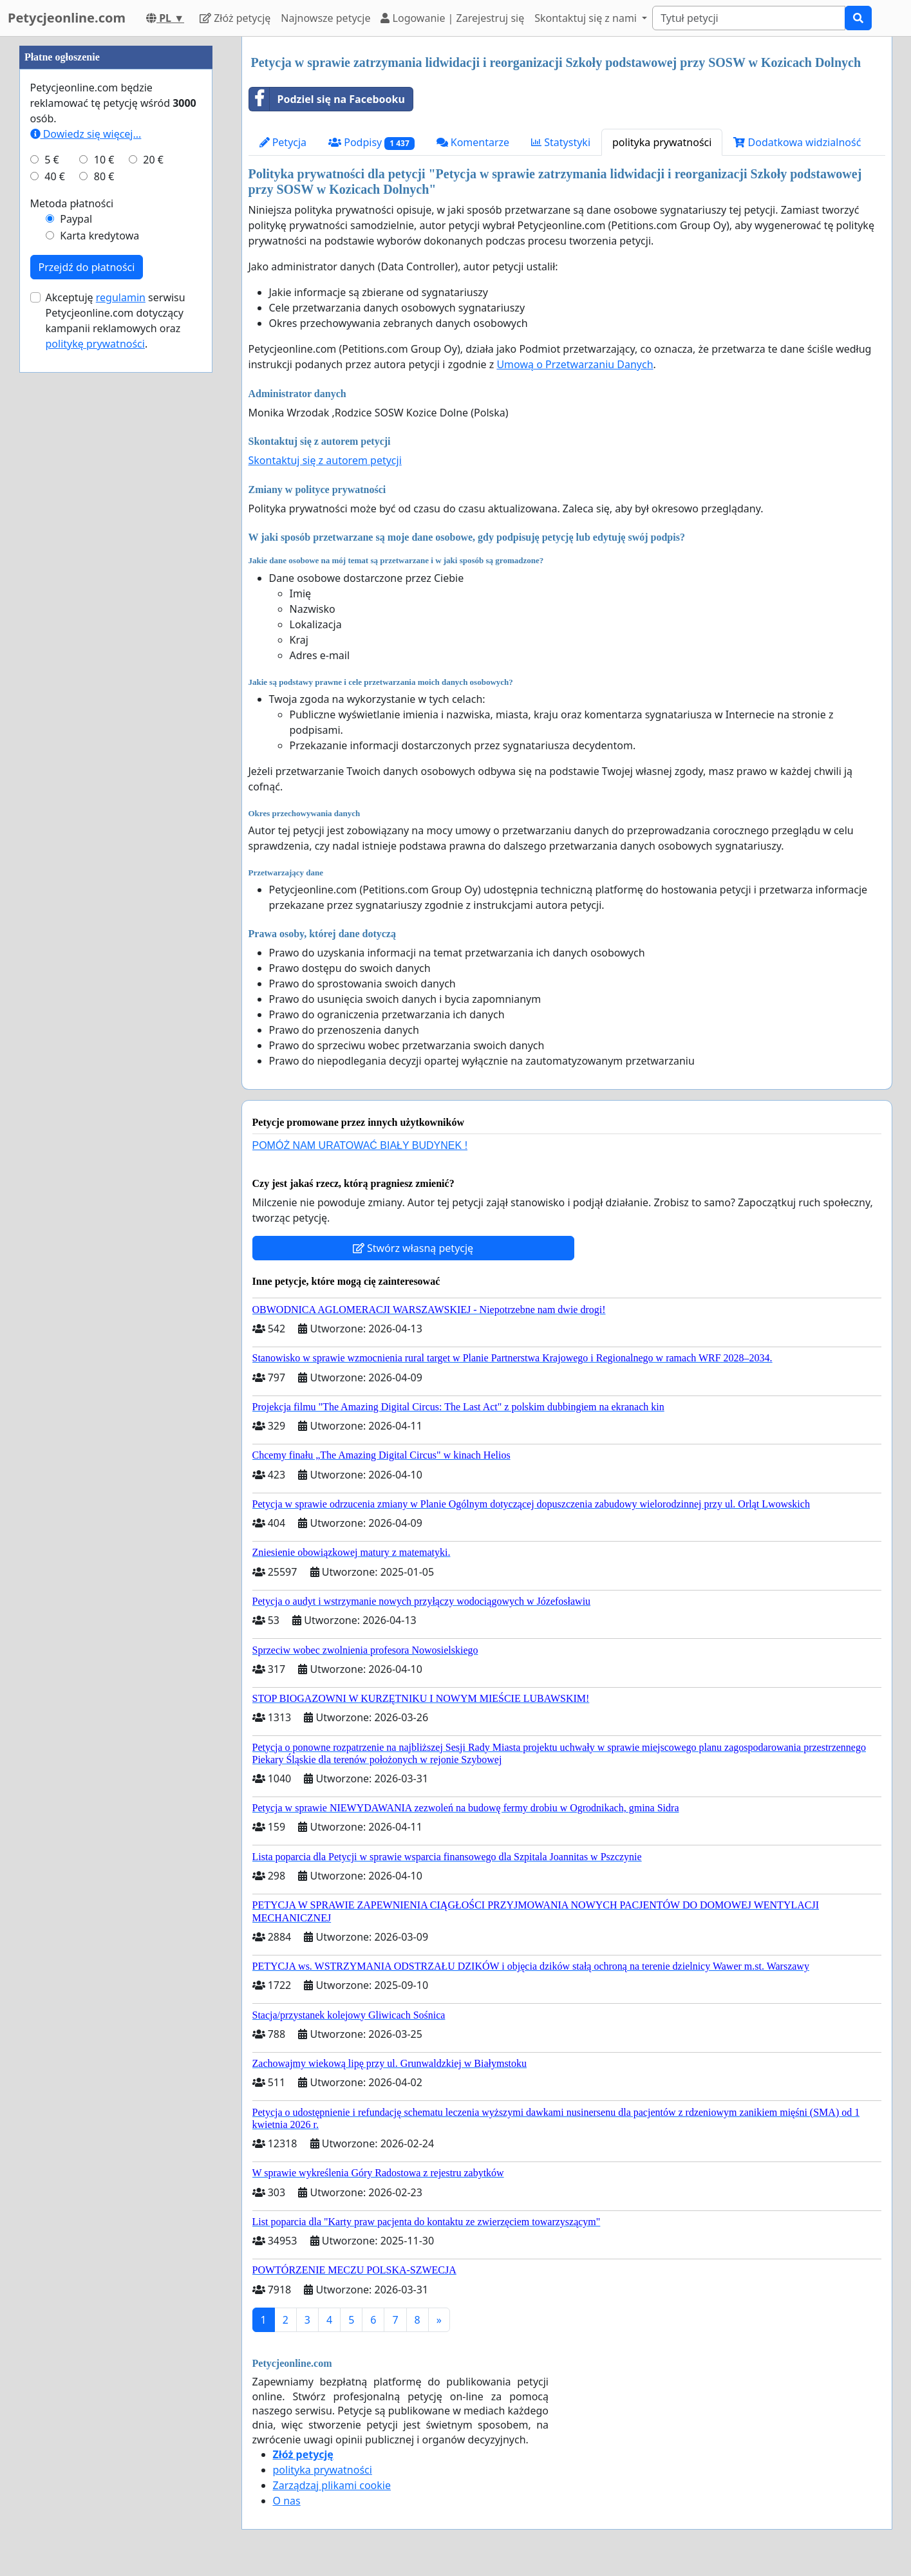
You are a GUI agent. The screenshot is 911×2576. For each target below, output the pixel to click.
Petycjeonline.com (67, 17)
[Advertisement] (115, 230)
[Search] (748, 18)
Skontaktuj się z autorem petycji (325, 460)
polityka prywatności (661, 142)
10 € (104, 546)
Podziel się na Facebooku (327, 99)
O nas (287, 2501)
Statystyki (560, 142)
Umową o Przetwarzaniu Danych (574, 364)
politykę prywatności (95, 730)
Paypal (76, 605)
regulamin (121, 684)
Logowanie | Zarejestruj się (452, 18)
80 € (104, 562)
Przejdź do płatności (87, 653)
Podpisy (371, 142)
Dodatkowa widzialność (797, 142)
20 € (153, 546)
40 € (54, 562)
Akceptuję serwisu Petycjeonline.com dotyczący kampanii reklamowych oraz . (115, 707)
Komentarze (473, 142)
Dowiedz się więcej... (86, 520)
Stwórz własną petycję (413, 1248)
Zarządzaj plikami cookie (332, 2485)
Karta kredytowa (99, 622)
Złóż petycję (235, 18)
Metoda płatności (72, 590)
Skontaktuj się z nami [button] (586, 18)
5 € (51, 546)
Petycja (283, 142)
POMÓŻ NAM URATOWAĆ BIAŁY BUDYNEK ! (360, 1145)
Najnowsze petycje (325, 18)
